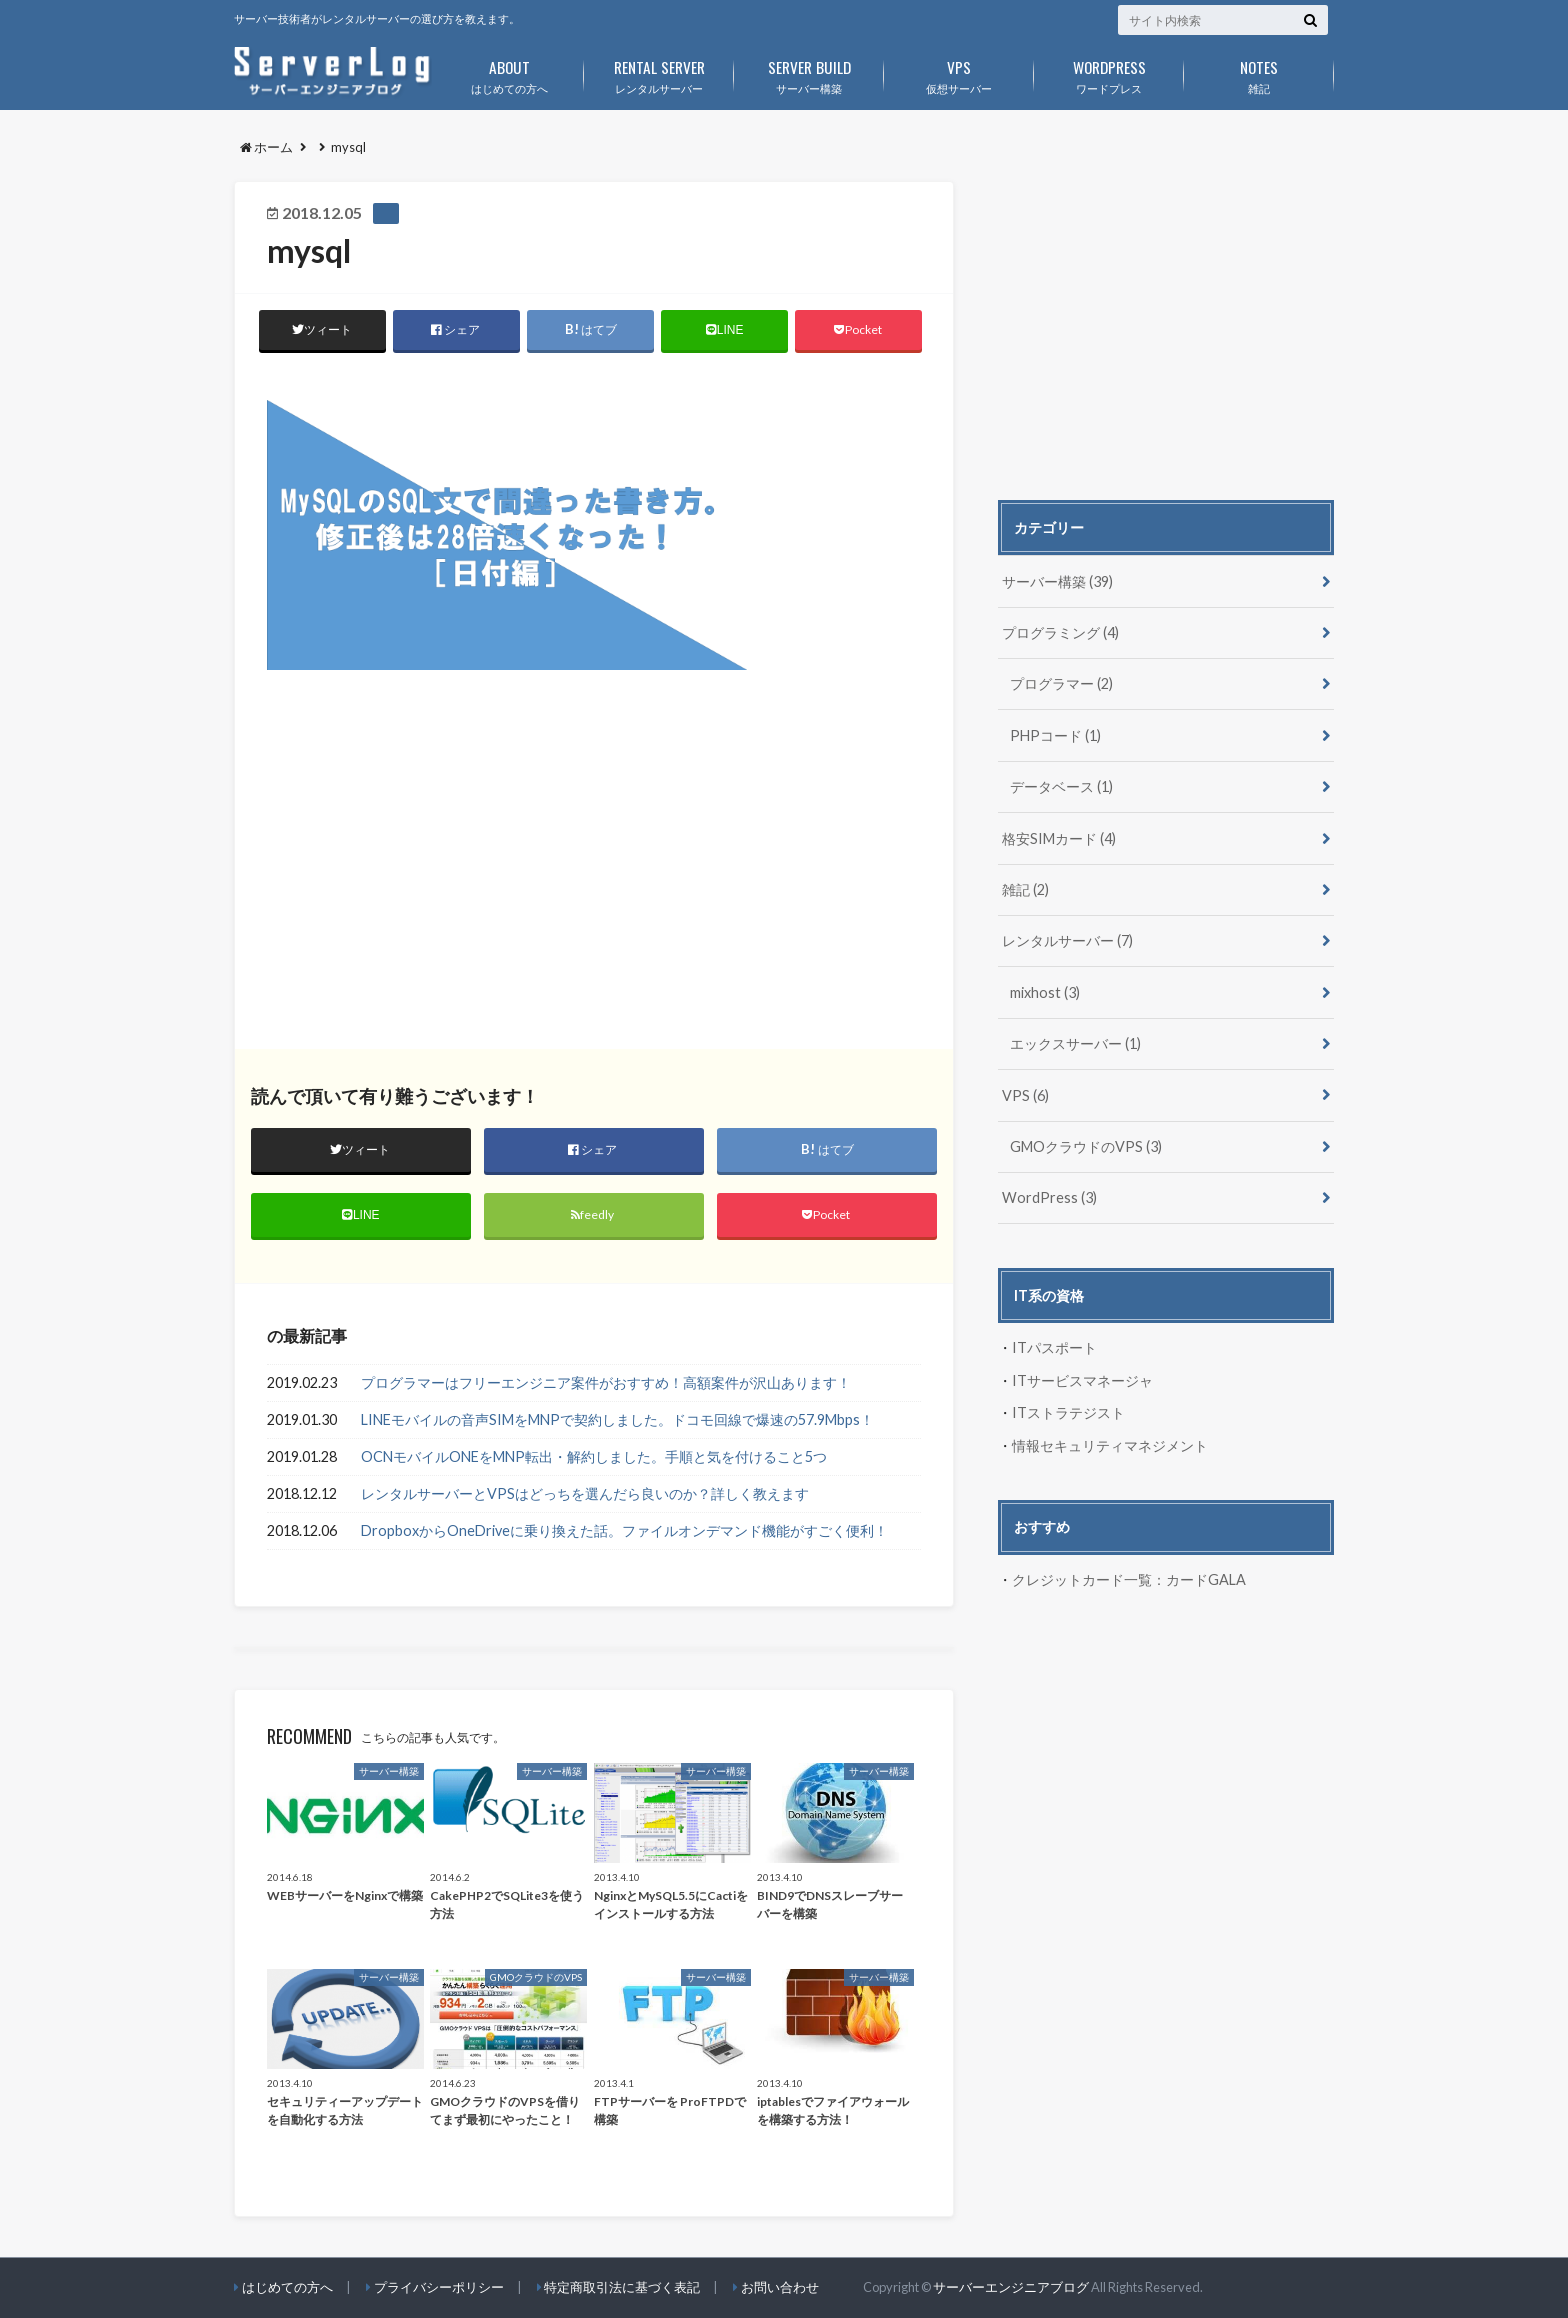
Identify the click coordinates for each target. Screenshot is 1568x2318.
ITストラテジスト (1068, 1412)
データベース (1061, 786)
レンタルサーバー (659, 73)
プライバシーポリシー (439, 2287)
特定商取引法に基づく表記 (622, 2287)
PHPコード (1055, 735)
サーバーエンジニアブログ (1011, 2288)
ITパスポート (1054, 1347)
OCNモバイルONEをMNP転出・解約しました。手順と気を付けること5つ (594, 1457)
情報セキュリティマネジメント (1110, 1445)
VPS (1025, 1095)
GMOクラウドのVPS (1086, 1146)
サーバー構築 (809, 73)
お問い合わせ (780, 2287)
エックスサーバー (1075, 1043)
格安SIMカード (1059, 838)
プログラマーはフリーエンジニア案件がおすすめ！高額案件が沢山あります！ (606, 1383)
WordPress (1049, 1197)
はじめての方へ (509, 73)
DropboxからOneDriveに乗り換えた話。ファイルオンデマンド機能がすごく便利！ (624, 1530)
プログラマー (1061, 683)
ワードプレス (1109, 73)
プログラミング (1060, 632)
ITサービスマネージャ (1082, 1380)
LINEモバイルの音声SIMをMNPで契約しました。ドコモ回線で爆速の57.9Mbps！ (617, 1420)
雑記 (1259, 73)
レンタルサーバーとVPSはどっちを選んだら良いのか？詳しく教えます (585, 1493)
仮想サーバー (959, 73)
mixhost (1045, 992)
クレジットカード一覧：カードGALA (1129, 1579)
